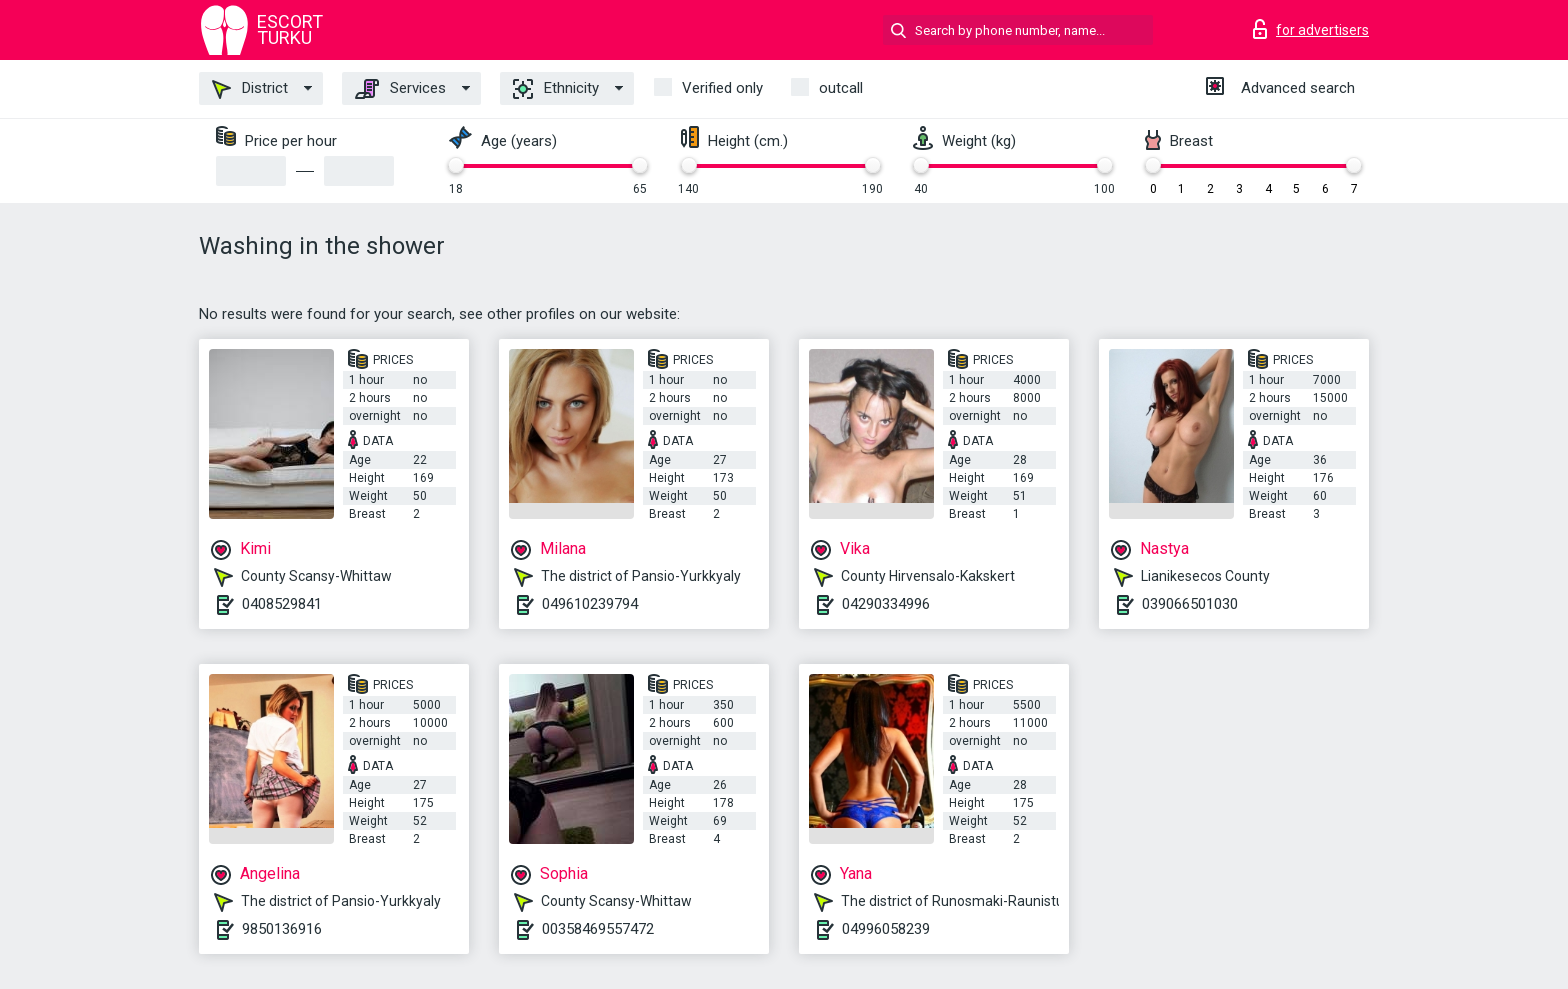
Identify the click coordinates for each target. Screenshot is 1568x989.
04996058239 (886, 929)
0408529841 (282, 604)
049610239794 (590, 604)
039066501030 (1190, 604)
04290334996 (886, 604)
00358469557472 (598, 929)
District (250, 89)
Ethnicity (556, 89)
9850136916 (282, 929)
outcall (841, 88)
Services (400, 89)
